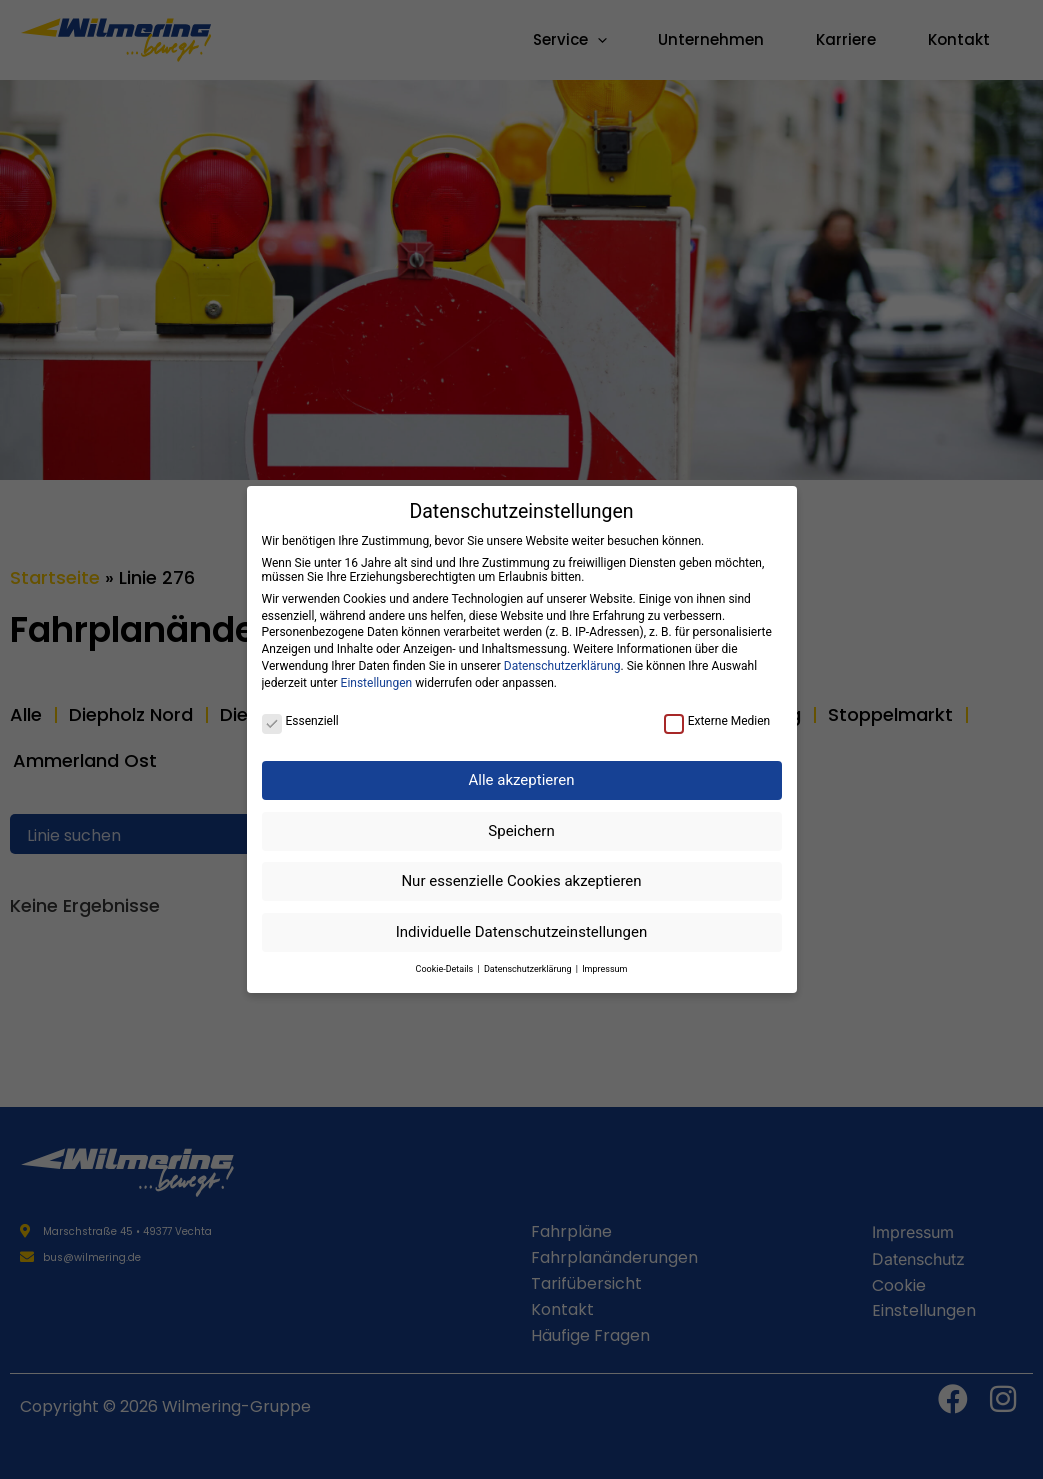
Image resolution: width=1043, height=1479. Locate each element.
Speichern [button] (521, 831)
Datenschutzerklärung (562, 666)
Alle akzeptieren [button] (522, 780)
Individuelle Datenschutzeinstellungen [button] (522, 932)
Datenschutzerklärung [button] (529, 969)
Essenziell (300, 721)
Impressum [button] (604, 969)
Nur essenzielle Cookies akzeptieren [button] (521, 881)
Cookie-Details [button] (446, 969)
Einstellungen (377, 683)
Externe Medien (717, 721)
